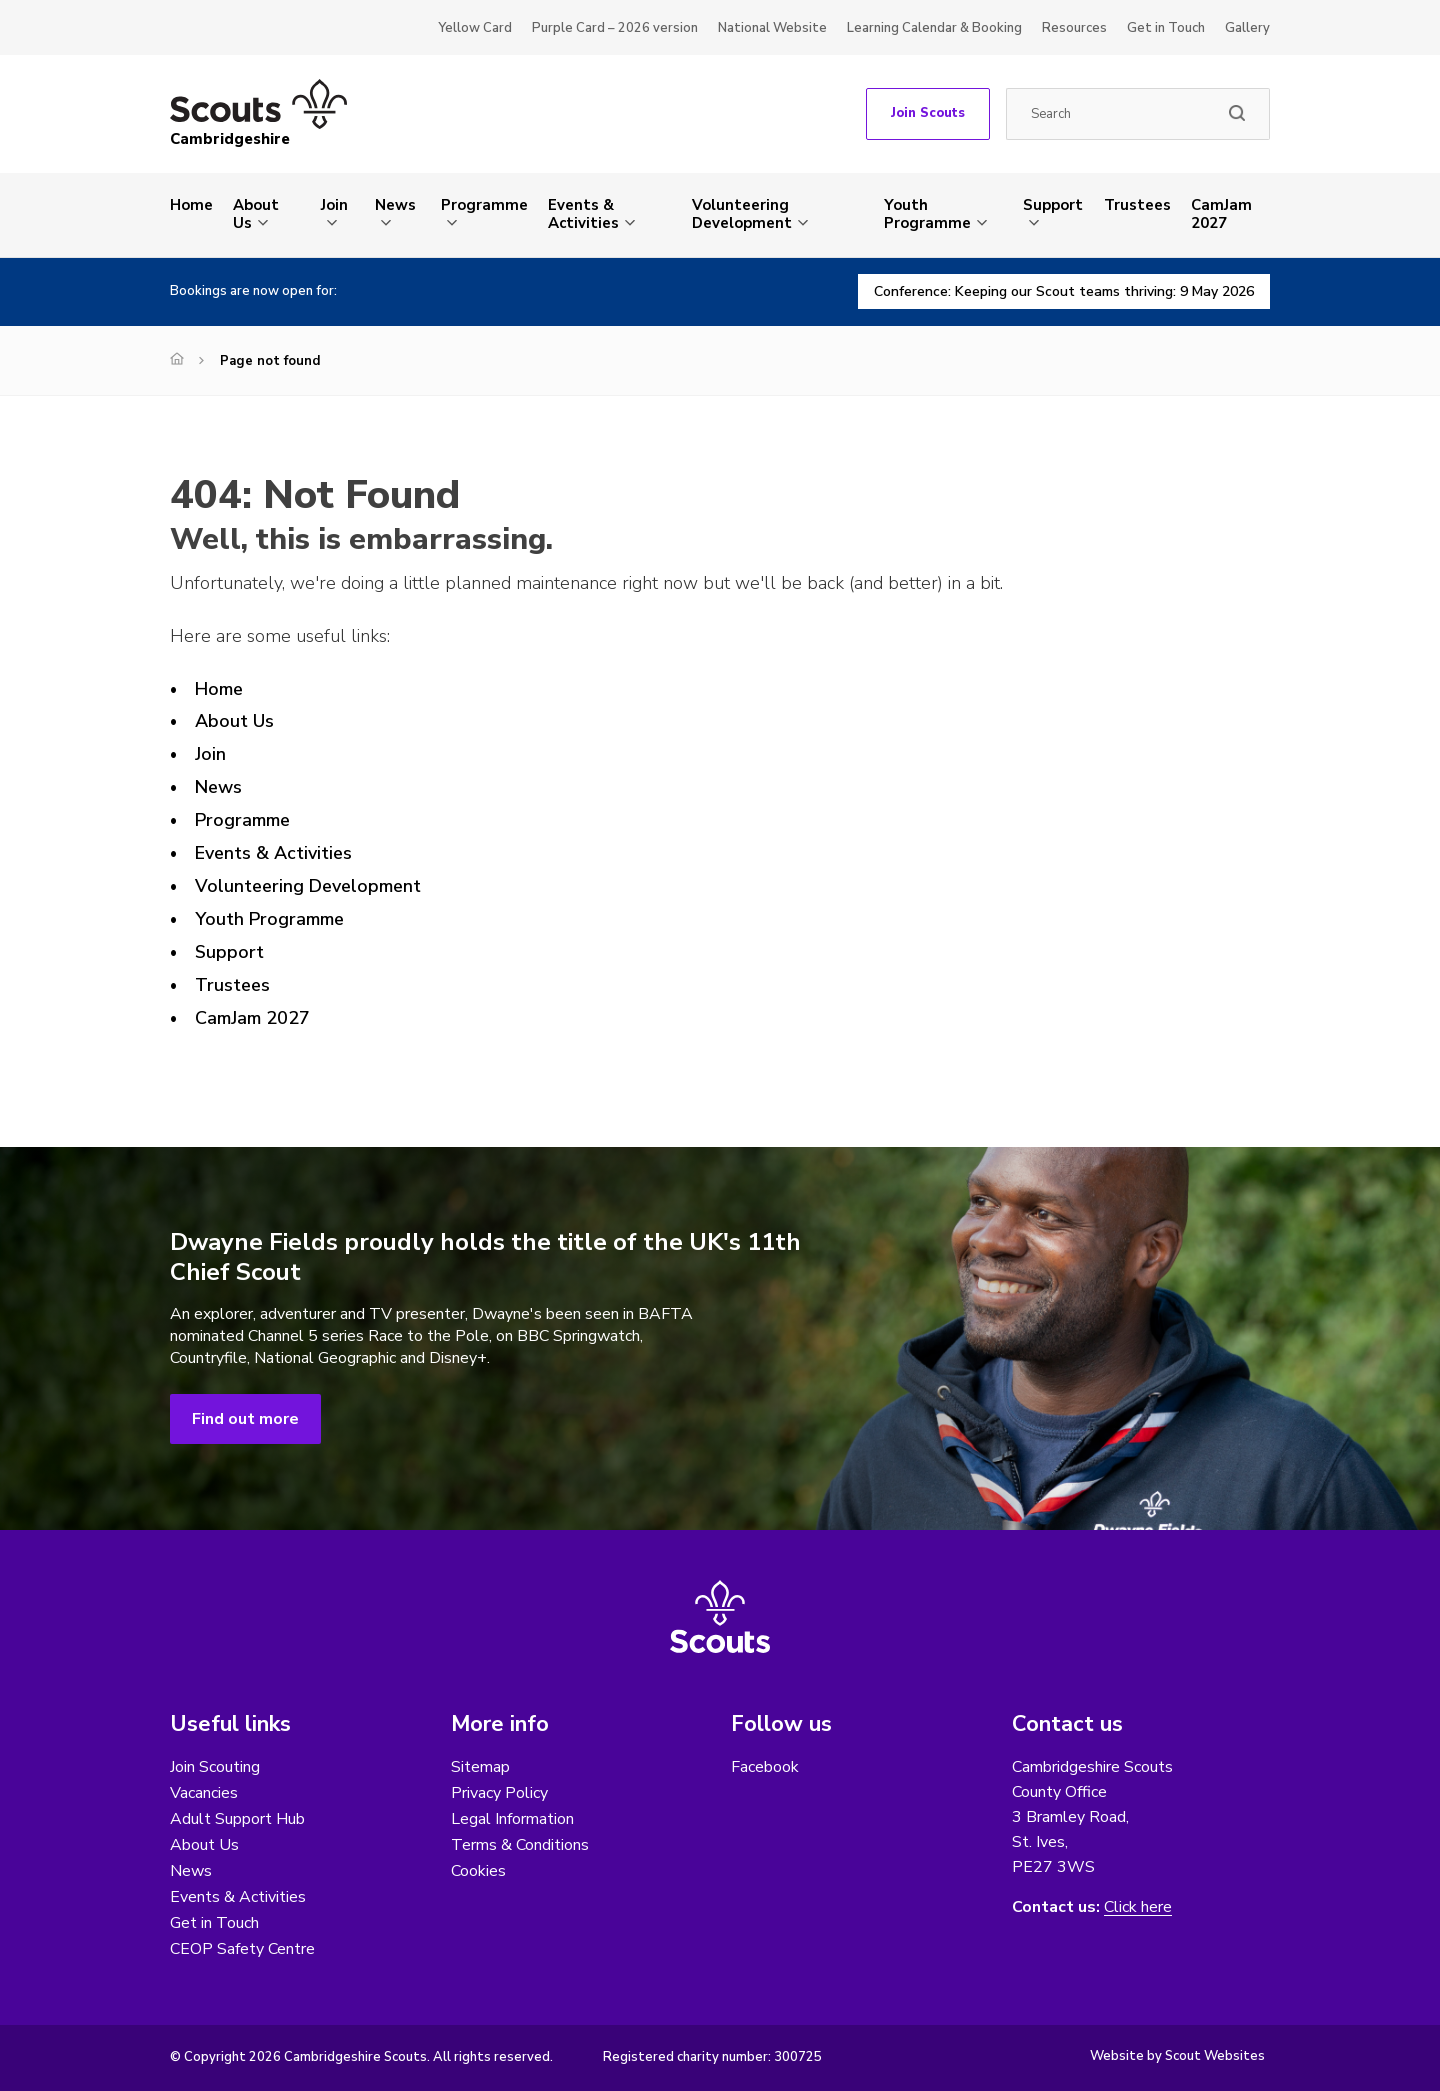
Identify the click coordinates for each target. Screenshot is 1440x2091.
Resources (1074, 28)
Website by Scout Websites (1177, 2056)
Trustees (1137, 205)
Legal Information (512, 1819)
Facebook (765, 1767)
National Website (772, 28)
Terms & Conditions (520, 1845)
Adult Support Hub (237, 1819)
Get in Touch (1166, 28)
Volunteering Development (742, 214)
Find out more (245, 1419)
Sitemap (480, 1767)
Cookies (478, 1871)
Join (334, 205)
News (395, 205)
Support (1053, 205)
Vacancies (204, 1793)
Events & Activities (583, 214)
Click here (1138, 1907)
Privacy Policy (499, 1793)
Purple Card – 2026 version (615, 28)
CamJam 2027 (1221, 214)
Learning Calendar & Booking (934, 28)
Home (191, 205)
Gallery (1247, 28)
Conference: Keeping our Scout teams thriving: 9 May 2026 (1064, 291)
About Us (256, 214)
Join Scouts (928, 113)
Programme (484, 205)
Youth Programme (927, 214)
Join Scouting (215, 1767)
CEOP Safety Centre (242, 1949)
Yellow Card (475, 28)
